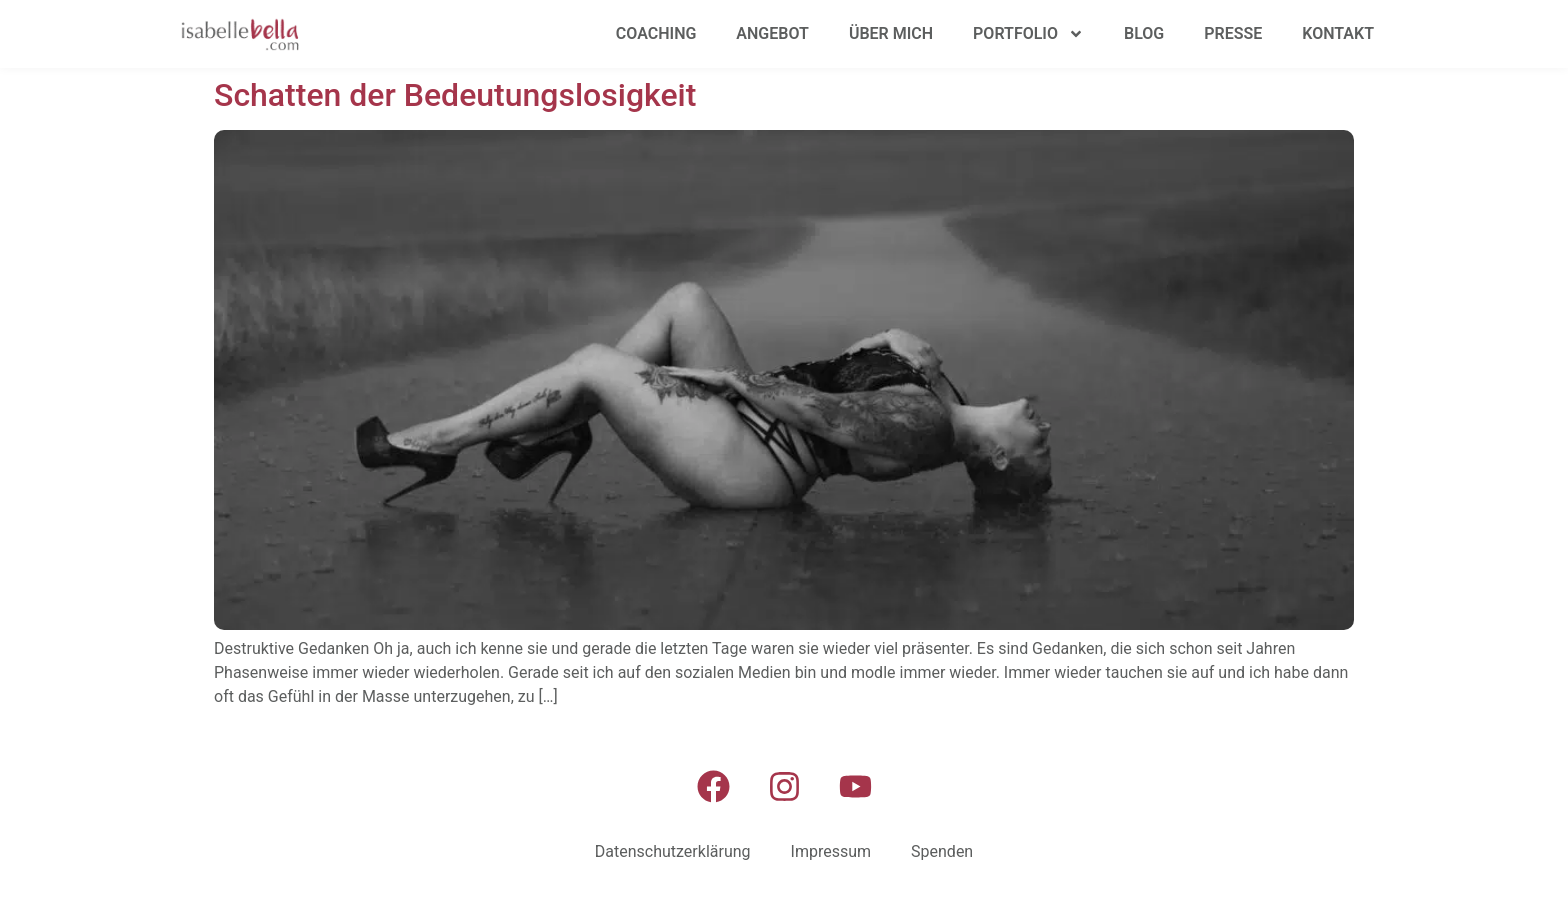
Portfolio (1028, 34)
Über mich (891, 33)
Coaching (656, 33)
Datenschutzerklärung (673, 851)
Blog (1144, 33)
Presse (1233, 33)
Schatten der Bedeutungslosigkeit (455, 95)
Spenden (942, 851)
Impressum (831, 851)
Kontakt (1338, 33)
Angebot (772, 33)
